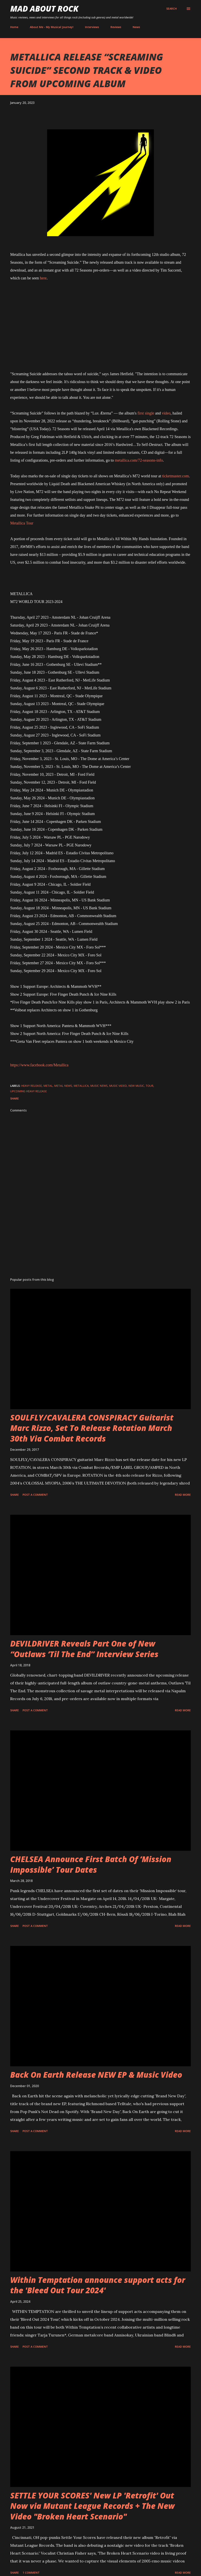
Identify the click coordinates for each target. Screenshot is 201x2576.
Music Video (118, 1086)
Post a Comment (35, 1495)
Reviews (116, 27)
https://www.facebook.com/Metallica (39, 1065)
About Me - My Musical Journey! (51, 27)
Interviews (92, 27)
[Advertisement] (100, 1243)
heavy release (31, 1086)
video (166, 413)
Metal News (63, 1086)
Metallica (81, 1086)
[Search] (171, 9)
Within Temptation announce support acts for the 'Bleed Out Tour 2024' (97, 2285)
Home (14, 27)
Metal (48, 1086)
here (43, 278)
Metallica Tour (21, 523)
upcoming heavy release (28, 1091)
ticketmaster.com (175, 476)
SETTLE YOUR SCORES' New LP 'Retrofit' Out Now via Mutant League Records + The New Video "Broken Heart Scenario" (92, 2506)
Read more (183, 1495)
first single (145, 413)
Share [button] (14, 1098)
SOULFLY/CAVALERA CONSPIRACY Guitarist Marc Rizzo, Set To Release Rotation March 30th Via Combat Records (92, 1428)
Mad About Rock (44, 8)
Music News (99, 1086)
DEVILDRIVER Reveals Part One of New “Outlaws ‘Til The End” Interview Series (84, 1648)
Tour (149, 1086)
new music (136, 1086)
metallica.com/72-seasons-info (139, 460)
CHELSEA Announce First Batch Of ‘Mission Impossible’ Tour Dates (90, 1864)
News (136, 27)
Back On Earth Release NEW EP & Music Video (96, 2074)
